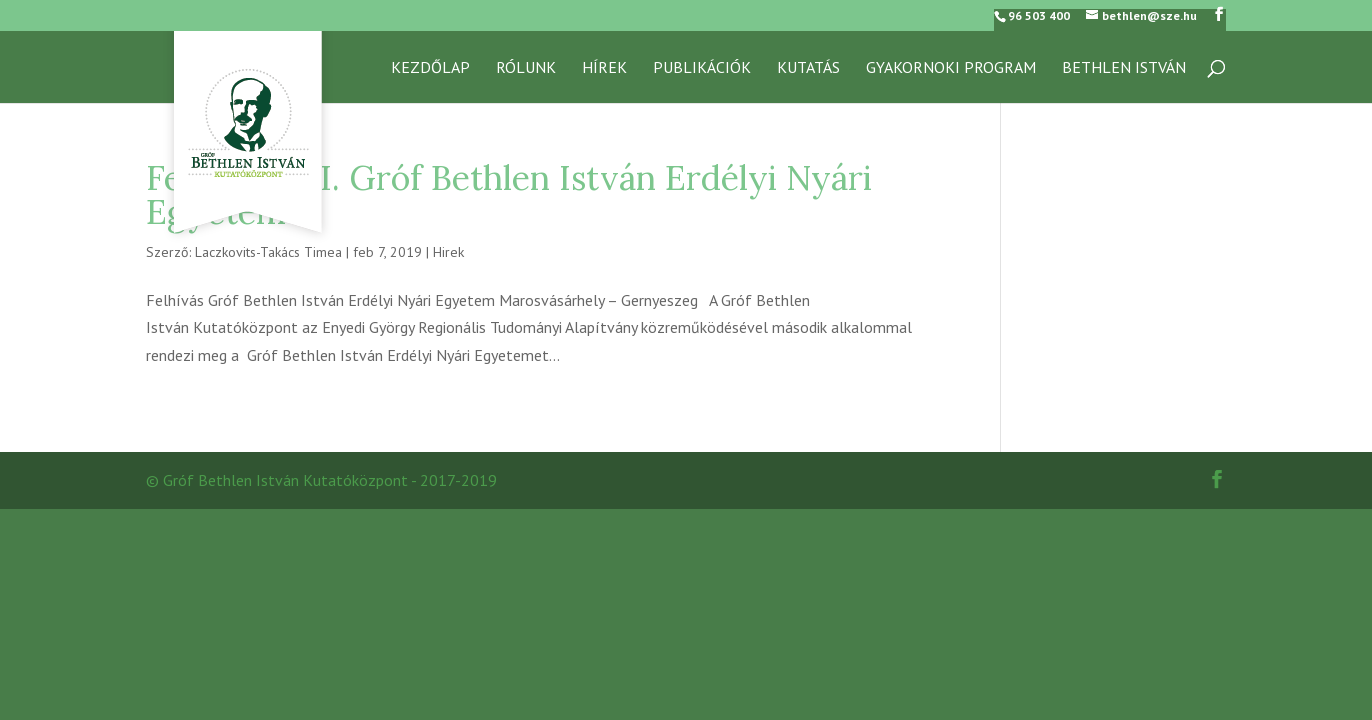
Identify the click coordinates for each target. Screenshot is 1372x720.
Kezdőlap (430, 68)
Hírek (604, 68)
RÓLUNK (526, 68)
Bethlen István (1124, 68)
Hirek (448, 252)
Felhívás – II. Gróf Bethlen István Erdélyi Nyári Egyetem (509, 194)
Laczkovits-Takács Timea (268, 252)
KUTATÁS (808, 68)
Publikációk (702, 68)
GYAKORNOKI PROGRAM (951, 68)
